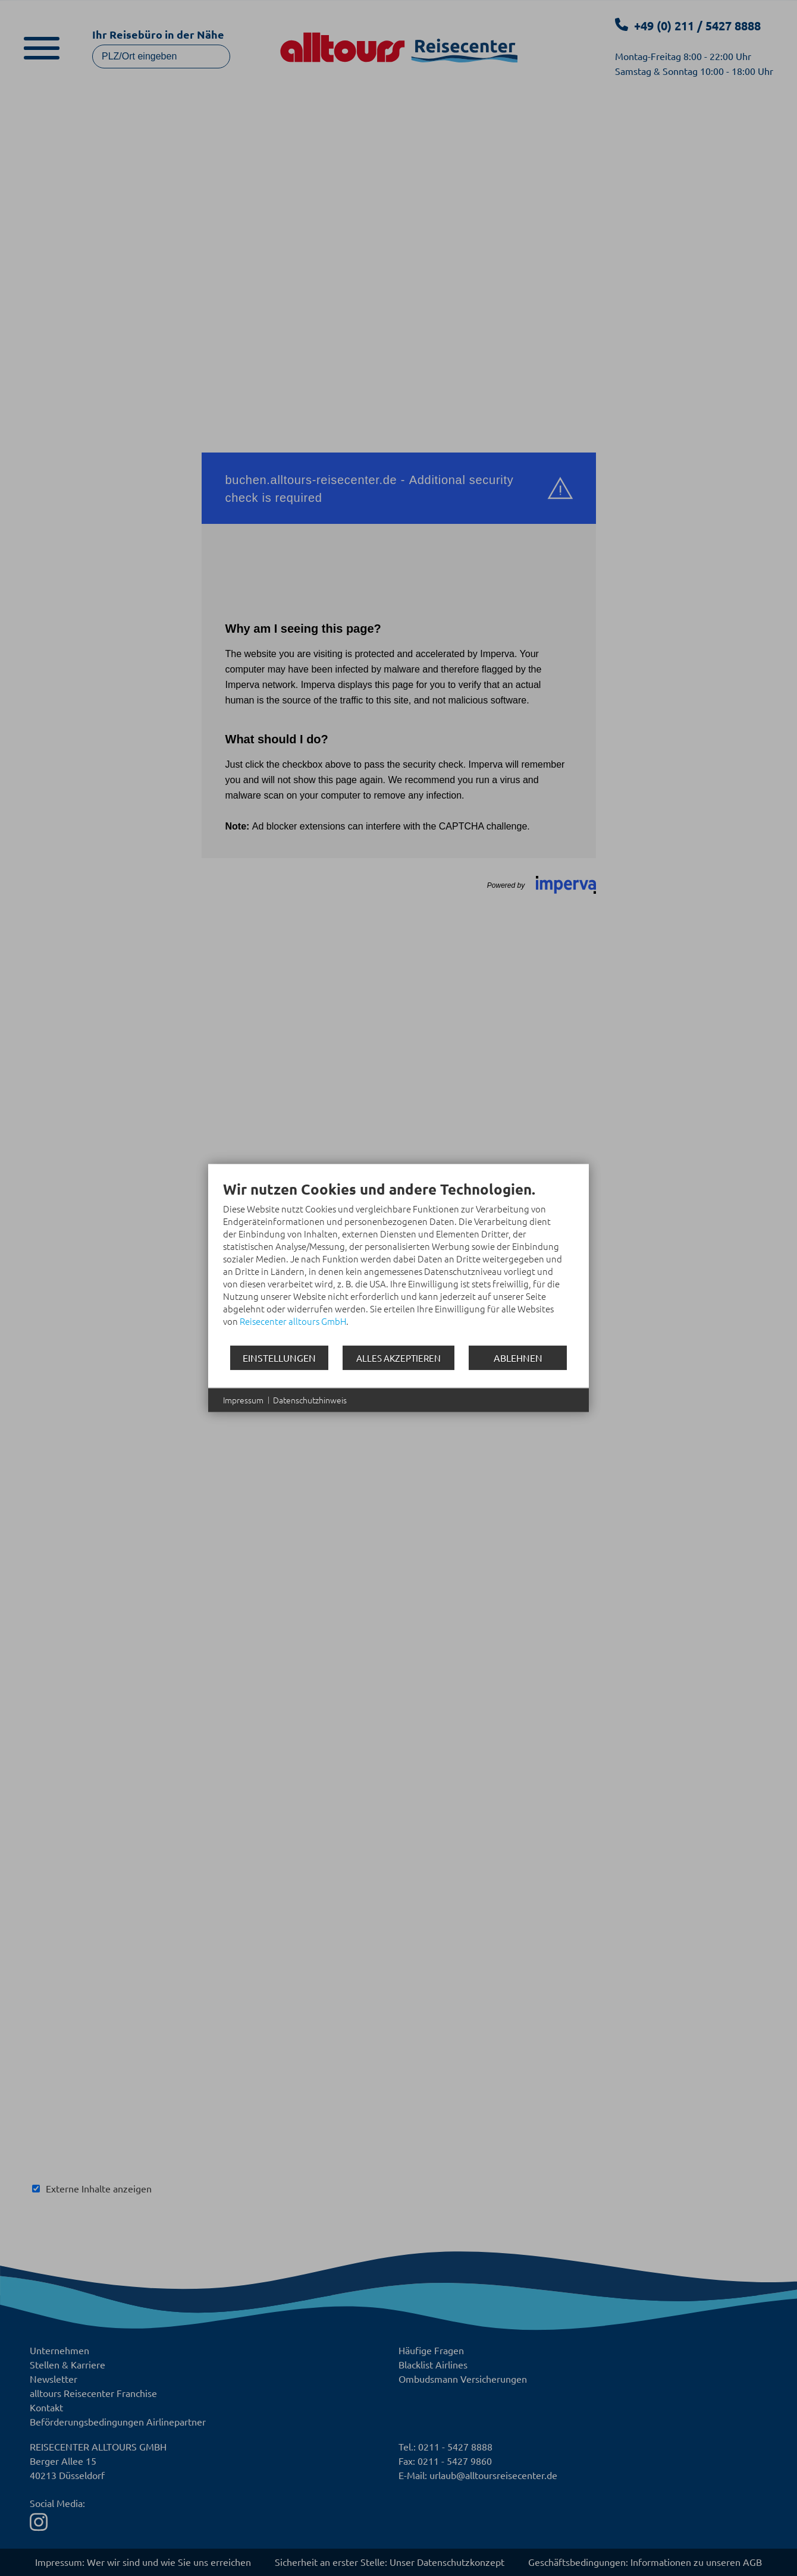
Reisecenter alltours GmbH (293, 1321)
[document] (398, 1262)
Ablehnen (518, 1357)
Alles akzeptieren (398, 1358)
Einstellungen (279, 1357)
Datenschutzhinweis (310, 1400)
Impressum (243, 1400)
